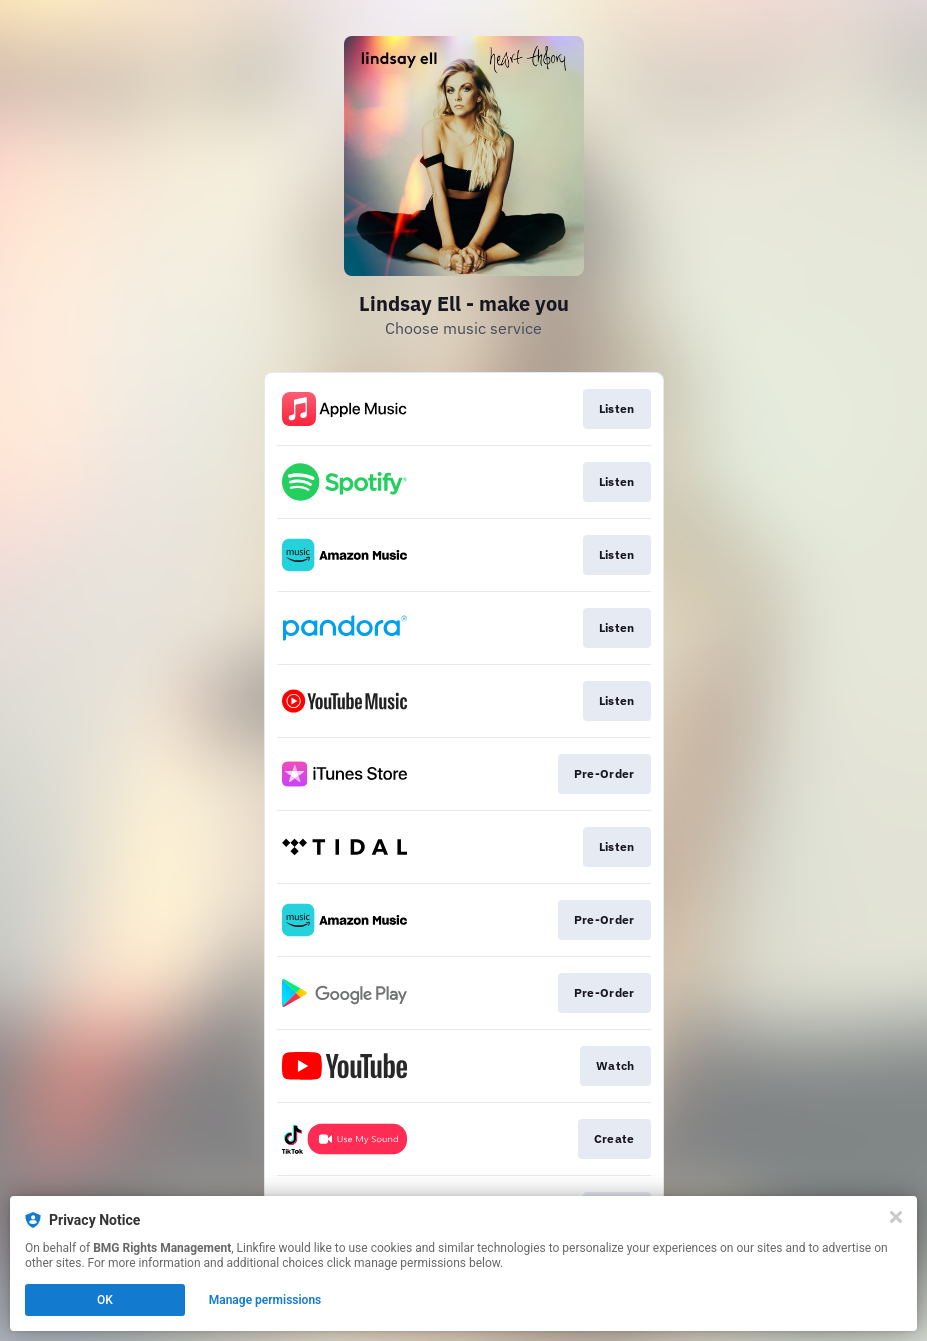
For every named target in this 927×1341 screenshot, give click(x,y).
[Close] (896, 1217)
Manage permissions (265, 1300)
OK (105, 1300)
